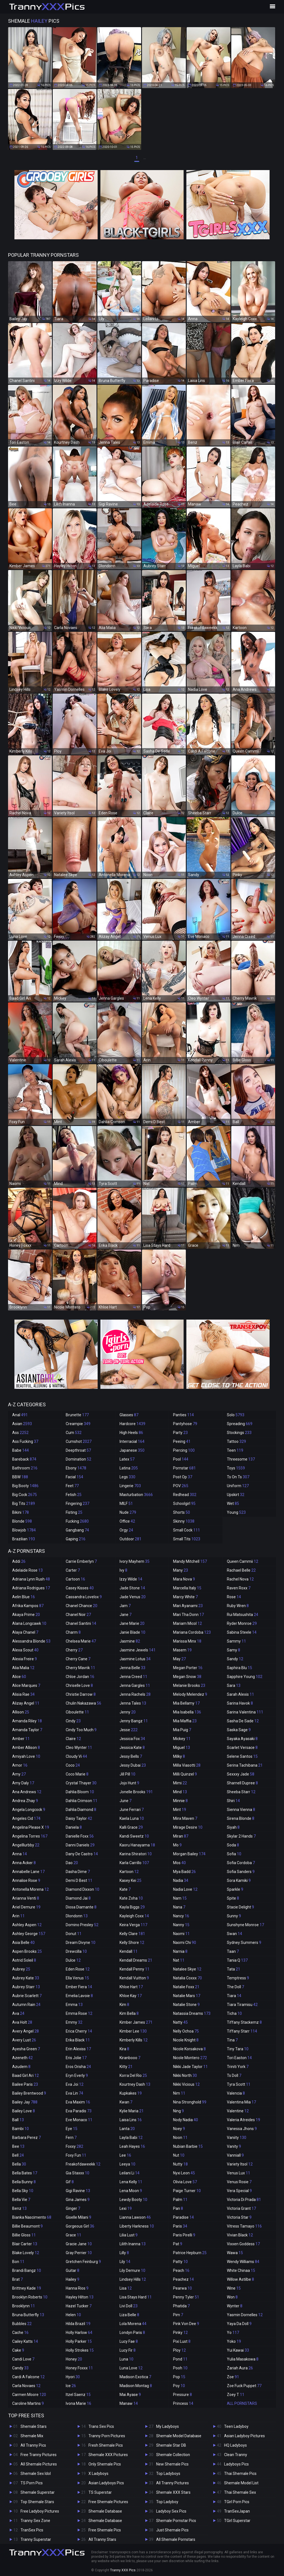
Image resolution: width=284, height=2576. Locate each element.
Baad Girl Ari (25, 2075)
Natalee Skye (187, 1969)
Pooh (180, 2368)
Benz (19, 2208)
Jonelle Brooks (136, 1792)
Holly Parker (79, 2341)
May (179, 1659)
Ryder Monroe (242, 1623)
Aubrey (21, 1969)
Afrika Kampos (28, 1605)
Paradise (183, 2217)
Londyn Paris (132, 2332)
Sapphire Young (244, 1676)
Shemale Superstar (38, 2492)
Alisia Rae (23, 1694)
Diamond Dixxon (82, 1889)
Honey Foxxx (79, 2368)
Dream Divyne (80, 1942)
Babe (20, 1450)
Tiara (234, 1995)
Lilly (124, 2253)
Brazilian (23, 1539)
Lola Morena (133, 2323)
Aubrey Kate (25, 1978)
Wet (233, 1503)
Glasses (129, 1415)
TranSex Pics (32, 2530)
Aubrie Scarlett (27, 1995)
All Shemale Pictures (39, 2464)
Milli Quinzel (185, 1774)
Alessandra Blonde (31, 1641)
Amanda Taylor (27, 1730)
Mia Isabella (187, 1712)
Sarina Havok (240, 1703)
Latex (127, 1459)
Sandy (235, 1659)
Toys (236, 1468)
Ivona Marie (78, 2403)
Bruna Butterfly (28, 2315)
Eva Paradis (79, 2111)
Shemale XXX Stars (173, 2492)
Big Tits (23, 1503)
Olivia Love (185, 2182)
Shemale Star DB (171, 2445)
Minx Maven (185, 1818)
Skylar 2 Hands (241, 1836)
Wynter (234, 2306)
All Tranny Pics (33, 2445)
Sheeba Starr (241, 1792)
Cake (18, 2350)
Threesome (241, 1459)
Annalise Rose (26, 1880)
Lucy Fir (128, 2350)
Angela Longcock (28, 1809)
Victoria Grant (241, 2208)
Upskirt (235, 1494)
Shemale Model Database (178, 2436)
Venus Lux (238, 2173)
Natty (180, 2022)
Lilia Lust (129, 2235)
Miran (180, 1836)
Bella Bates (24, 2173)
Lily (125, 2261)
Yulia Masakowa (242, 2359)
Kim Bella (129, 2013)
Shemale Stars (34, 2426)
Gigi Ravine (78, 2190)
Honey (74, 2359)
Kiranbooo (130, 2058)
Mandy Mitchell (190, 1561)
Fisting (74, 1512)
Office (127, 1521)
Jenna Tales (133, 1703)
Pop (179, 2377)
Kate (125, 1889)
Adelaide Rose (27, 1570)
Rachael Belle (241, 1570)
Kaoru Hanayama (137, 1845)
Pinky (180, 2332)
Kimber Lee (133, 2031)
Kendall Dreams (136, 1960)
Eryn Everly (77, 2075)
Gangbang (77, 1530)
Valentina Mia (241, 2102)
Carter (73, 1570)
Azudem (21, 2066)
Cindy (73, 1721)
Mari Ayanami (188, 1605)
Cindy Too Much (81, 1730)
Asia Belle (23, 1942)
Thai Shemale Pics (240, 2473)
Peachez (183, 2279)
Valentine (238, 2111)
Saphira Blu (239, 1668)
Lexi (126, 2208)
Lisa (126, 2288)
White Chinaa (241, 2270)
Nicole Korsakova (189, 2049)
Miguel (181, 1747)
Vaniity (236, 2137)
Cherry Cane (78, 1659)
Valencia (236, 2093)
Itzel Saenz (78, 2394)
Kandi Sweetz (134, 1836)
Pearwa (182, 2288)
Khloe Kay (131, 1995)
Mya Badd (184, 1871)
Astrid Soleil (24, 1960)
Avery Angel (25, 2031)
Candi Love (23, 2359)
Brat (17, 2279)
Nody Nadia (185, 2120)
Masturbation (136, 1494)
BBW (20, 1477)
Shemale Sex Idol (36, 2473)
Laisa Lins (131, 2120)
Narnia (180, 1951)
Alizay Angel (25, 1703)
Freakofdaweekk (83, 2164)
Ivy (123, 1570)
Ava (18, 2013)
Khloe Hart (131, 1987)
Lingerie (130, 1486)
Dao (72, 1863)
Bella (19, 2164)
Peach (181, 2270)
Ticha (234, 2013)
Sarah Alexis (240, 1694)
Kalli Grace (131, 1827)
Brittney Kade (26, 2288)
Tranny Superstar (36, 2539)
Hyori (73, 2377)
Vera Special (239, 2190)
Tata (233, 1969)
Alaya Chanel (25, 1632)
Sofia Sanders (241, 1871)
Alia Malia (23, 1668)
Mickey (182, 1738)
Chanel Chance (81, 1605)
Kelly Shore (132, 1942)
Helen (73, 2315)
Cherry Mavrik (80, 1668)
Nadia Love (185, 1889)
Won (232, 2297)
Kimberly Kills (134, 2040)
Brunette (77, 1415)
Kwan (126, 2102)
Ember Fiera (79, 1987)
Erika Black (78, 2040)
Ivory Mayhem (134, 1561)
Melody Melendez (190, 1694)
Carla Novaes (26, 2385)
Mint (179, 1809)
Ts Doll (234, 2075)
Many (180, 1570)
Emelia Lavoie (79, 1995)
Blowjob (24, 1530)
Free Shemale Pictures (108, 2502)
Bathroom (24, 1468)
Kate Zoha (131, 1898)
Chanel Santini (81, 1623)
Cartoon (75, 1579)
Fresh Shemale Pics (105, 2445)
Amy (19, 1774)
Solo (235, 1415)
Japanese (132, 1450)
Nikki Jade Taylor (190, 2066)
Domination (78, 1459)
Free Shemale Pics (104, 2530)
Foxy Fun (76, 2155)
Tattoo (236, 1441)
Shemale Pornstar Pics (176, 2520)
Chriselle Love (79, 1685)
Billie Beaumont (27, 2226)
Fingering (77, 1503)
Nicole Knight (186, 2040)
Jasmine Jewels (138, 1650)
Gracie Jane (79, 2244)
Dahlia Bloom (80, 1792)
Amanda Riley (27, 1721)
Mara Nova (184, 1579)
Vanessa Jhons (242, 2128)
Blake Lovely (25, 2253)
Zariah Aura (240, 2368)
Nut (178, 2155)
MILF (126, 1503)
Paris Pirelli (184, 2235)
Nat (178, 1960)
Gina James (78, 2199)
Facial (74, 1477)
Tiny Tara (237, 2049)
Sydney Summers (244, 1942)
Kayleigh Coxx (134, 1916)
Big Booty (25, 1486)
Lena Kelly (131, 2182)
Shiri (233, 1800)
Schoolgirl (184, 1503)
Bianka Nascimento (31, 2217)
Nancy (181, 1916)
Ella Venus (77, 1978)
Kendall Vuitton (134, 1978)
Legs (127, 1477)
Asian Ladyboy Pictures (244, 2436)
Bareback (24, 1459)
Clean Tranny (235, 2454)
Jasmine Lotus (135, 1659)
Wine (234, 2288)
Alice (19, 1676)
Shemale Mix (32, 2436)
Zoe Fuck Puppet (244, 2385)
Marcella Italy (187, 1588)
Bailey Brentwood (29, 2093)
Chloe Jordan (80, 1676)
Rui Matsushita (242, 1614)
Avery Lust (24, 2040)
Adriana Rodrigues (31, 1588)
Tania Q (237, 1960)
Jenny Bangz (134, 1721)
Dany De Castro (82, 1854)
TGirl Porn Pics (236, 2502)
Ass (20, 1432)
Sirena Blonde (240, 1818)
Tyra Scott (238, 2084)
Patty (180, 2261)
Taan (233, 1951)
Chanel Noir (78, 1614)
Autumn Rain (26, 2004)
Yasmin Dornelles (245, 2315)
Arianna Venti (25, 1898)
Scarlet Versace (242, 1747)
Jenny (128, 1712)
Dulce (73, 1960)
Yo (233, 2332)
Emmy (74, 2022)
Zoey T (235, 2394)
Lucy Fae (129, 2341)
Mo (177, 1845)
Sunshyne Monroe (245, 1925)
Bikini (20, 1512)
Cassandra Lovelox (84, 1597)
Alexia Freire (24, 1659)
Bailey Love (23, 2111)
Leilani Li (130, 2173)
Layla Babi (131, 2137)
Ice (71, 2385)
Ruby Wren (238, 1605)
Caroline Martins (28, 2403)
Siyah (233, 1827)
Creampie (78, 1424)
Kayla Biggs (132, 1907)
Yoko (234, 2341)
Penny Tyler (186, 2297)
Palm (180, 2199)
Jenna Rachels (135, 1694)
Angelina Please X (30, 1827)
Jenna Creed (133, 1676)
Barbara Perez (26, 2137)
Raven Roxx (238, 1588)
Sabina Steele (242, 1632)
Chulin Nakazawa (83, 1703)
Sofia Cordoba (241, 1863)
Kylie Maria (132, 2111)
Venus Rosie (239, 2182)
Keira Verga (133, 1925)
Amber (21, 1738)
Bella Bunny (24, 2182)
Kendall (129, 1951)
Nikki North (185, 2075)
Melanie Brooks (189, 1685)
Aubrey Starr (26, 1987)
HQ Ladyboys (235, 2445)
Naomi (181, 1933)
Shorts (181, 1512)
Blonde (22, 1521)
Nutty (180, 2164)
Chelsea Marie (81, 1641)
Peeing (182, 1441)
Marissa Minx (187, 1641)
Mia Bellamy (186, 1703)
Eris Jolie (76, 2058)
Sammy (236, 1641)
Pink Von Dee (186, 2323)
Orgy (126, 1530)
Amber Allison (26, 1747)
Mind (180, 1792)
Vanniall (235, 2155)
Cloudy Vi (76, 1756)
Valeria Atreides (243, 2120)
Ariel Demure (26, 1907)
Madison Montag (136, 2385)
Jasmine (130, 1641)
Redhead (184, 1494)
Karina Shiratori (136, 1854)
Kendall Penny (134, 1969)
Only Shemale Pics (104, 2464)
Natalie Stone (186, 2004)
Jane (125, 1614)
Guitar (72, 2270)
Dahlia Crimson (81, 1800)
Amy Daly (23, 1783)
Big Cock (24, 1494)
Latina (129, 1468)
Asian (22, 1424)
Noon (180, 2137)
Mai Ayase (130, 2394)
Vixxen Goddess (243, 2244)
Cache (20, 2332)
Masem (182, 1650)
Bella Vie (21, 2199)
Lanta (127, 2128)
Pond (180, 2359)
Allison (20, 1712)
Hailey (72, 2279)
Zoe (233, 2377)
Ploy (179, 2350)
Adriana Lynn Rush (31, 1579)
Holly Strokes (80, 2350)
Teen (235, 1450)
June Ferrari (132, 1809)
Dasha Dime (78, 1871)
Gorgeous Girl (80, 2226)
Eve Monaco (79, 2120)
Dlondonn (77, 1916)
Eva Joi (74, 2084)
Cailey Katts (25, 2341)
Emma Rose (79, 2013)
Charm (73, 1632)
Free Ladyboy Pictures (40, 2511)
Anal (20, 1415)
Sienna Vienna (241, 1809)
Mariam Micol (187, 1623)
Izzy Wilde (131, 1579)
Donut (74, 1933)
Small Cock (186, 1530)
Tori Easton (239, 2058)
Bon (18, 2261)
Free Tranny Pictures (39, 2454)
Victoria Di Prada (244, 2199)
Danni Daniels (80, 1845)
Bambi (20, 2128)
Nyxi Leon (184, 2173)
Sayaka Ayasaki (242, 1738)
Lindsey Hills (133, 2279)
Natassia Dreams (192, 2013)
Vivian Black (240, 2235)
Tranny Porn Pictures (106, 2436)
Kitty (126, 2066)
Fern (71, 2137)
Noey (179, 2128)
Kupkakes (131, 2093)
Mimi (180, 1783)
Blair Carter (24, 2244)
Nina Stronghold (189, 2102)
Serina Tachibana (245, 1765)
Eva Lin (74, 2093)
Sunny (234, 1916)
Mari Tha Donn (188, 1614)
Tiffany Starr (242, 2031)
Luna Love (131, 2368)
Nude (128, 1512)
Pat (177, 2244)
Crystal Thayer (81, 1783)
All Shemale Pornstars (175, 2539)
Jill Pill (127, 1774)
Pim (178, 2315)
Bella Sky (22, 2190)
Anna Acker (24, 1863)
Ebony (76, 1468)
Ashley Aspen (27, 1925)
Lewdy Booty (133, 2199)
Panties (183, 1415)
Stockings (239, 1432)
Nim (179, 2093)
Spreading (239, 1424)
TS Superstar (100, 2492)
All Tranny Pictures (172, 2483)
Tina (232, 2040)
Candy (20, 2368)
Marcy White (185, 1597)
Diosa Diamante (81, 1907)
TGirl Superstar (237, 2520)
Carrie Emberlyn (81, 1561)
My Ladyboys (167, 2426)
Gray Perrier (79, 2253)
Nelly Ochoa (186, 2031)
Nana (179, 1907)
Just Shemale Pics (172, 2530)
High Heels (131, 1432)
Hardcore (132, 1424)
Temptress (238, 1978)
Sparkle (235, 1889)
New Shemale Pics (172, 2464)
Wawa (235, 2253)
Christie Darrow (81, 1694)
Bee (18, 2146)
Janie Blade (132, 1632)
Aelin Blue (23, 1597)
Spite (233, 1898)
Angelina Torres (29, 1836)
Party (180, 1432)
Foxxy (74, 2146)
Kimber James (136, 2022)
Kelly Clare (132, 1933)
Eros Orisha (78, 2066)
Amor (19, 1765)
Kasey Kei (130, 1880)
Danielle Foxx (80, 1836)
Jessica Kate (132, 1747)
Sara (233, 1685)
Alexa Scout (25, 1650)
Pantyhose (185, 1424)
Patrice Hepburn (190, 2253)
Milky (179, 1756)
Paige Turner (187, 2190)
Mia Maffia (185, 1721)
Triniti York (237, 2066)
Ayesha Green (26, 2049)
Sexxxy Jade (240, 1774)
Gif (70, 2182)
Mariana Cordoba (192, 1632)
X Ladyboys (98, 2473)
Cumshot (79, 1441)
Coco (73, 1765)
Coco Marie (77, 1774)
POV (180, 1486)
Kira (124, 2049)
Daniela (74, 1827)
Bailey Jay (24, 2102)
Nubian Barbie (188, 2146)
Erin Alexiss (78, 2049)
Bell (18, 2155)
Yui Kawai (238, 2350)
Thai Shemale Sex (240, 2492)
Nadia (180, 1880)
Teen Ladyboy (236, 2426)
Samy (233, 1650)
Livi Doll (129, 2306)
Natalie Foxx (186, 1987)
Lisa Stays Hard (136, 2297)
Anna (19, 1854)
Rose (234, 1597)
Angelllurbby (25, 1845)
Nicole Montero (190, 2058)
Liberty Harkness (137, 2226)
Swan (234, 1933)
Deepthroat (78, 1450)
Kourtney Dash (135, 2084)
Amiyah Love (26, 1756)
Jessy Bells (131, 1756)
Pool (180, 1459)
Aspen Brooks (27, 1951)
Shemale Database (105, 2511)
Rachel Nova (240, 1579)
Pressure (182, 2394)
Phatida (181, 2306)
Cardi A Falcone (28, 2377)
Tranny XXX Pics (123, 2570)
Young (236, 1512)
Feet (72, 1486)
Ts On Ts (238, 1477)
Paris (180, 2226)
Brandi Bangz (26, 2270)
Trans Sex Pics (101, 2426)
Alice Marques (26, 1685)
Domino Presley (82, 1925)
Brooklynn (23, 2306)
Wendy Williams (243, 2261)
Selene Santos (242, 1756)
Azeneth (22, 2058)
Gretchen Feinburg (83, 2261)
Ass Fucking (25, 1441)
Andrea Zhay (25, 1800)
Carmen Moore (29, 2394)
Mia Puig (182, 1730)
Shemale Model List (241, 2483)
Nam (180, 1898)
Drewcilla (76, 1951)
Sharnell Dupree (242, 1783)
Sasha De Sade (243, 1721)
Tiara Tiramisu (242, 2004)
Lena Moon (131, 2190)
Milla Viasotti (187, 1765)
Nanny (181, 1925)
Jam (125, 1605)
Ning (178, 2111)
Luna (126, 2359)
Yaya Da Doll (239, 2323)
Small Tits (186, 1539)
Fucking (77, 1521)
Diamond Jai (78, 1898)
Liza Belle (129, 2315)
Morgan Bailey (189, 1854)
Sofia (234, 1854)
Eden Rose (78, 1969)
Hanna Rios (77, 2288)
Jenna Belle (132, 1668)
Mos (179, 1863)
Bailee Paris (25, 2084)
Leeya (127, 2164)
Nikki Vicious (186, 2084)
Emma (74, 2004)
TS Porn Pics (32, 2483)
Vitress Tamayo (244, 2226)
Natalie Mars (186, 1995)
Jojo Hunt (129, 1783)
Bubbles (22, 2323)
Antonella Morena (30, 1889)
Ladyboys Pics (236, 2464)
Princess (183, 2403)
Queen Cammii (242, 1561)
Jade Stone (132, 1588)
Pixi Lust (182, 2341)
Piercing (184, 1450)
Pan (178, 2208)
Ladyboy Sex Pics (171, 2511)
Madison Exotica (135, 2377)
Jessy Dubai (133, 1765)
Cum (74, 1432)
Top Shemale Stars (37, 2502)
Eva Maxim (78, 2102)
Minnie (180, 1800)
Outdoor (130, 1539)
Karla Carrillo (134, 1863)
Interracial (132, 1441)
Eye (71, 2128)
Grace (73, 2235)
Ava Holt (22, 2022)
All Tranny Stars (102, 2539)
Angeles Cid (26, 1818)
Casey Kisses (80, 1588)
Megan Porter (187, 1668)
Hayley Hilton (79, 2297)
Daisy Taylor (79, 1818)
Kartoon (129, 1871)
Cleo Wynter (79, 1747)
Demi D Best (79, 1880)
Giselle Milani (78, 2217)
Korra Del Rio (133, 2075)
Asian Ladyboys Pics (106, 2483)
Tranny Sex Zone (35, 2520)
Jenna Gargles (135, 1685)
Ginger (73, 2208)
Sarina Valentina (245, 1712)
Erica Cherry (79, 2031)
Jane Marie (132, 1623)
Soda (233, 1845)
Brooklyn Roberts (29, 2297)
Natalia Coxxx (187, 1978)
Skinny (183, 1521)
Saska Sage (239, 1730)
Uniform (238, 1486)
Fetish (74, 1494)
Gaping (75, 1539)
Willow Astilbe (240, 2279)
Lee (125, 2155)
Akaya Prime (26, 1614)
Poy (179, 2385)
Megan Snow (187, 1676)
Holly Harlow (79, 2332)
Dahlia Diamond (81, 1809)
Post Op (182, 1477)
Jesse (129, 1730)
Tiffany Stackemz (244, 2022)
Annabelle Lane (28, 1871)
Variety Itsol (240, 2164)
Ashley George (28, 1933)
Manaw (129, 2403)
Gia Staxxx (77, 2173)
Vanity (234, 2146)
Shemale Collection (173, 2454)
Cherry (74, 1650)
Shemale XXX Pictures (108, 2454)
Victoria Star (239, 2217)
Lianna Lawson (135, 2217)
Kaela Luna (132, 1818)
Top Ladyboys (168, 2473)
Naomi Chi (184, 1942)
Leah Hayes (132, 2146)
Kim (124, 2004)
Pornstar (184, 1468)
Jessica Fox (132, 1738)
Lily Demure (132, 2270)
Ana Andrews (26, 1792)
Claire (73, 1738)
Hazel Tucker (79, 2306)
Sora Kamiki (239, 1880)
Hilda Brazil (78, 2323)
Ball (18, 2120)
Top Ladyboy (167, 2502)
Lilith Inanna (133, 2244)
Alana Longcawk (29, 1623)
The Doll (235, 1987)
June (125, 1800)
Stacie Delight (240, 1907)
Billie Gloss (24, 2235)
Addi (19, 1561)
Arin (18, 1916)
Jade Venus (133, 1597)
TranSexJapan (237, 2511)
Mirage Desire (187, 1827)
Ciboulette (77, 1712)
